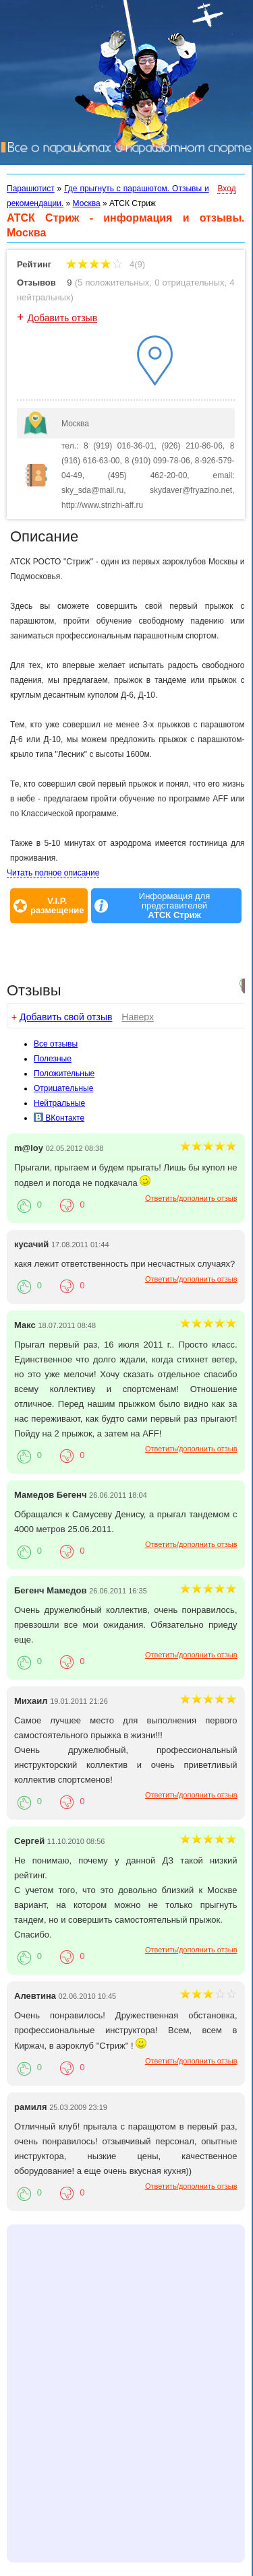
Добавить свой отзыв (66, 1017)
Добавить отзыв (63, 317)
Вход (226, 188)
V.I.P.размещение (57, 905)
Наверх (137, 1017)
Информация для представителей (174, 906)
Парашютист (31, 188)
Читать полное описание (53, 873)
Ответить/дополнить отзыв (191, 1198)
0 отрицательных (189, 282)
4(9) (105, 264)
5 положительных (113, 282)
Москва (87, 203)
